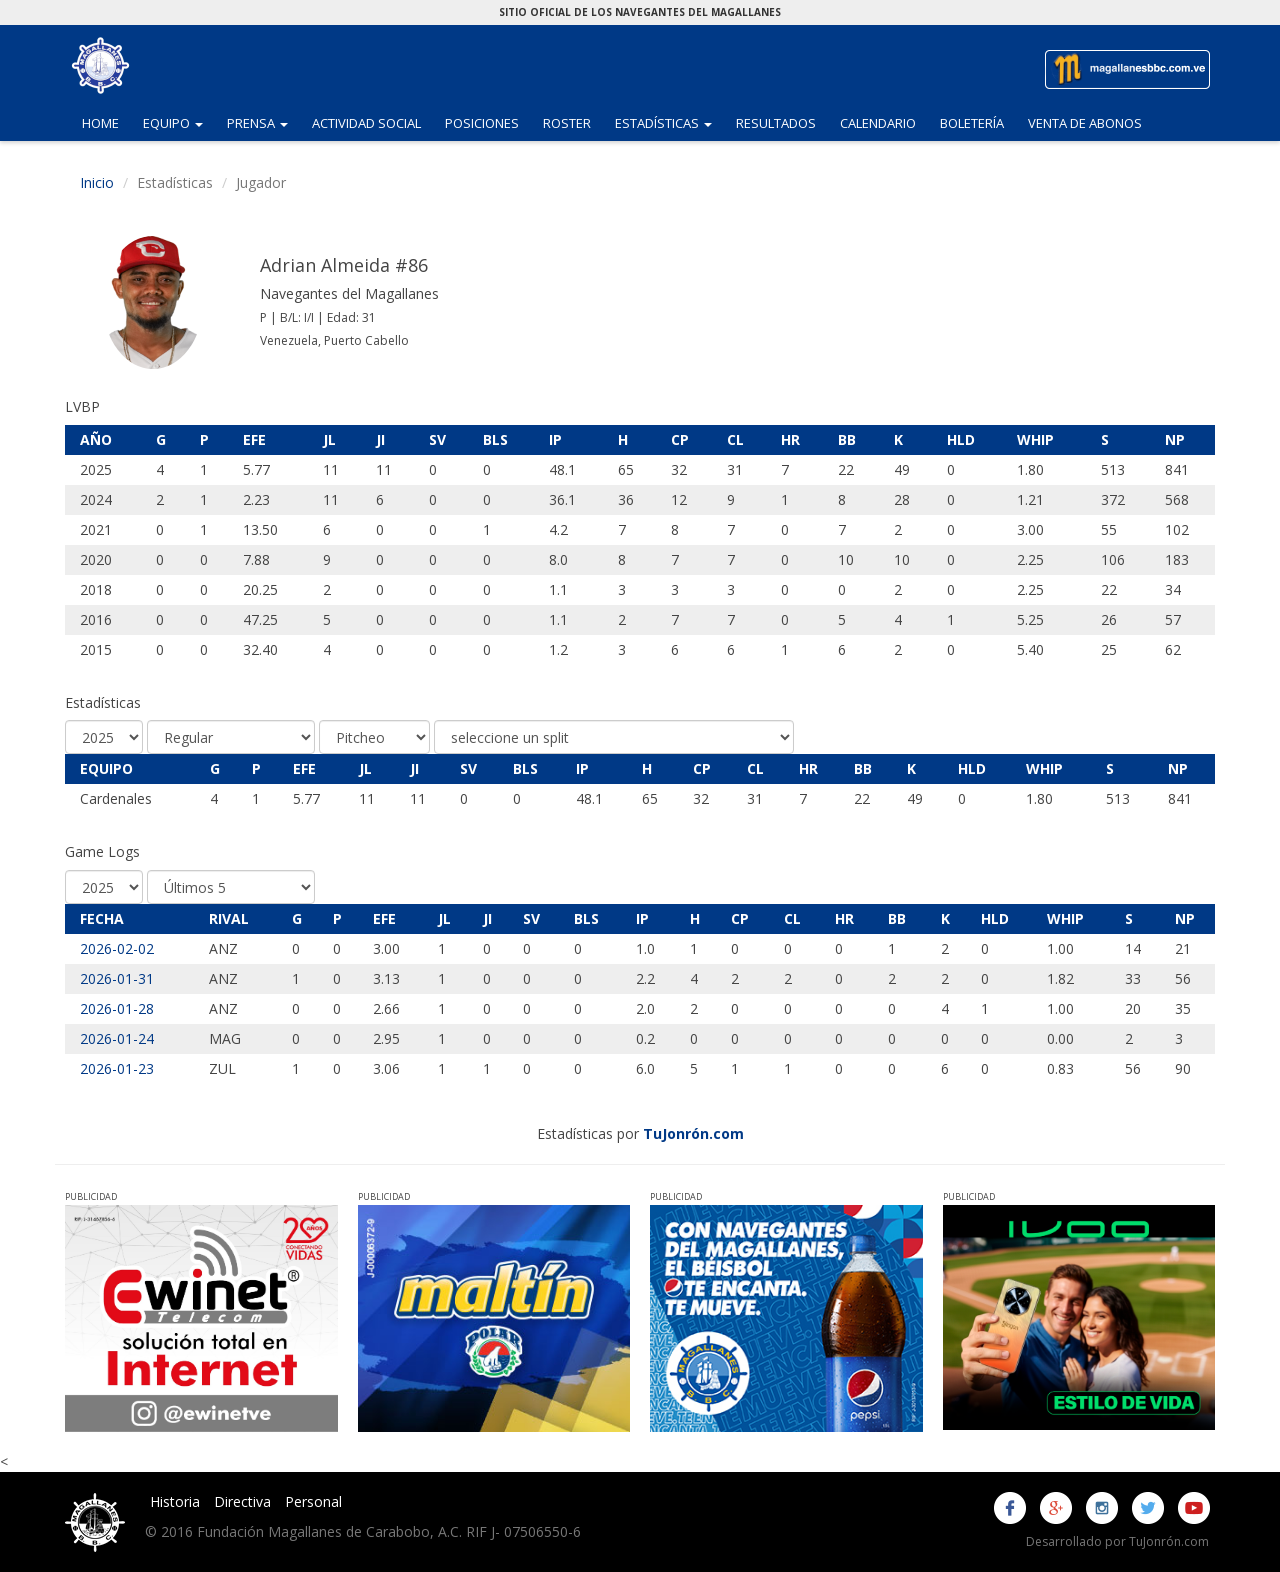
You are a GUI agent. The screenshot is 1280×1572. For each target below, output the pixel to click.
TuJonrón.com (693, 1133)
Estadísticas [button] (669, 122)
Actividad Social (366, 123)
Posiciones (482, 123)
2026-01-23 (117, 1068)
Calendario (878, 123)
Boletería (972, 123)
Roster (567, 123)
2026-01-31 (117, 978)
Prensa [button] (263, 122)
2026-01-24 (117, 1038)
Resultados (776, 123)
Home (100, 123)
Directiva (242, 1501)
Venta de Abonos (1085, 123)
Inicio (97, 182)
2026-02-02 (117, 948)
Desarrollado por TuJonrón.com (1117, 1541)
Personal (313, 1501)
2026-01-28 (117, 1008)
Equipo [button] (179, 122)
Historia (175, 1501)
